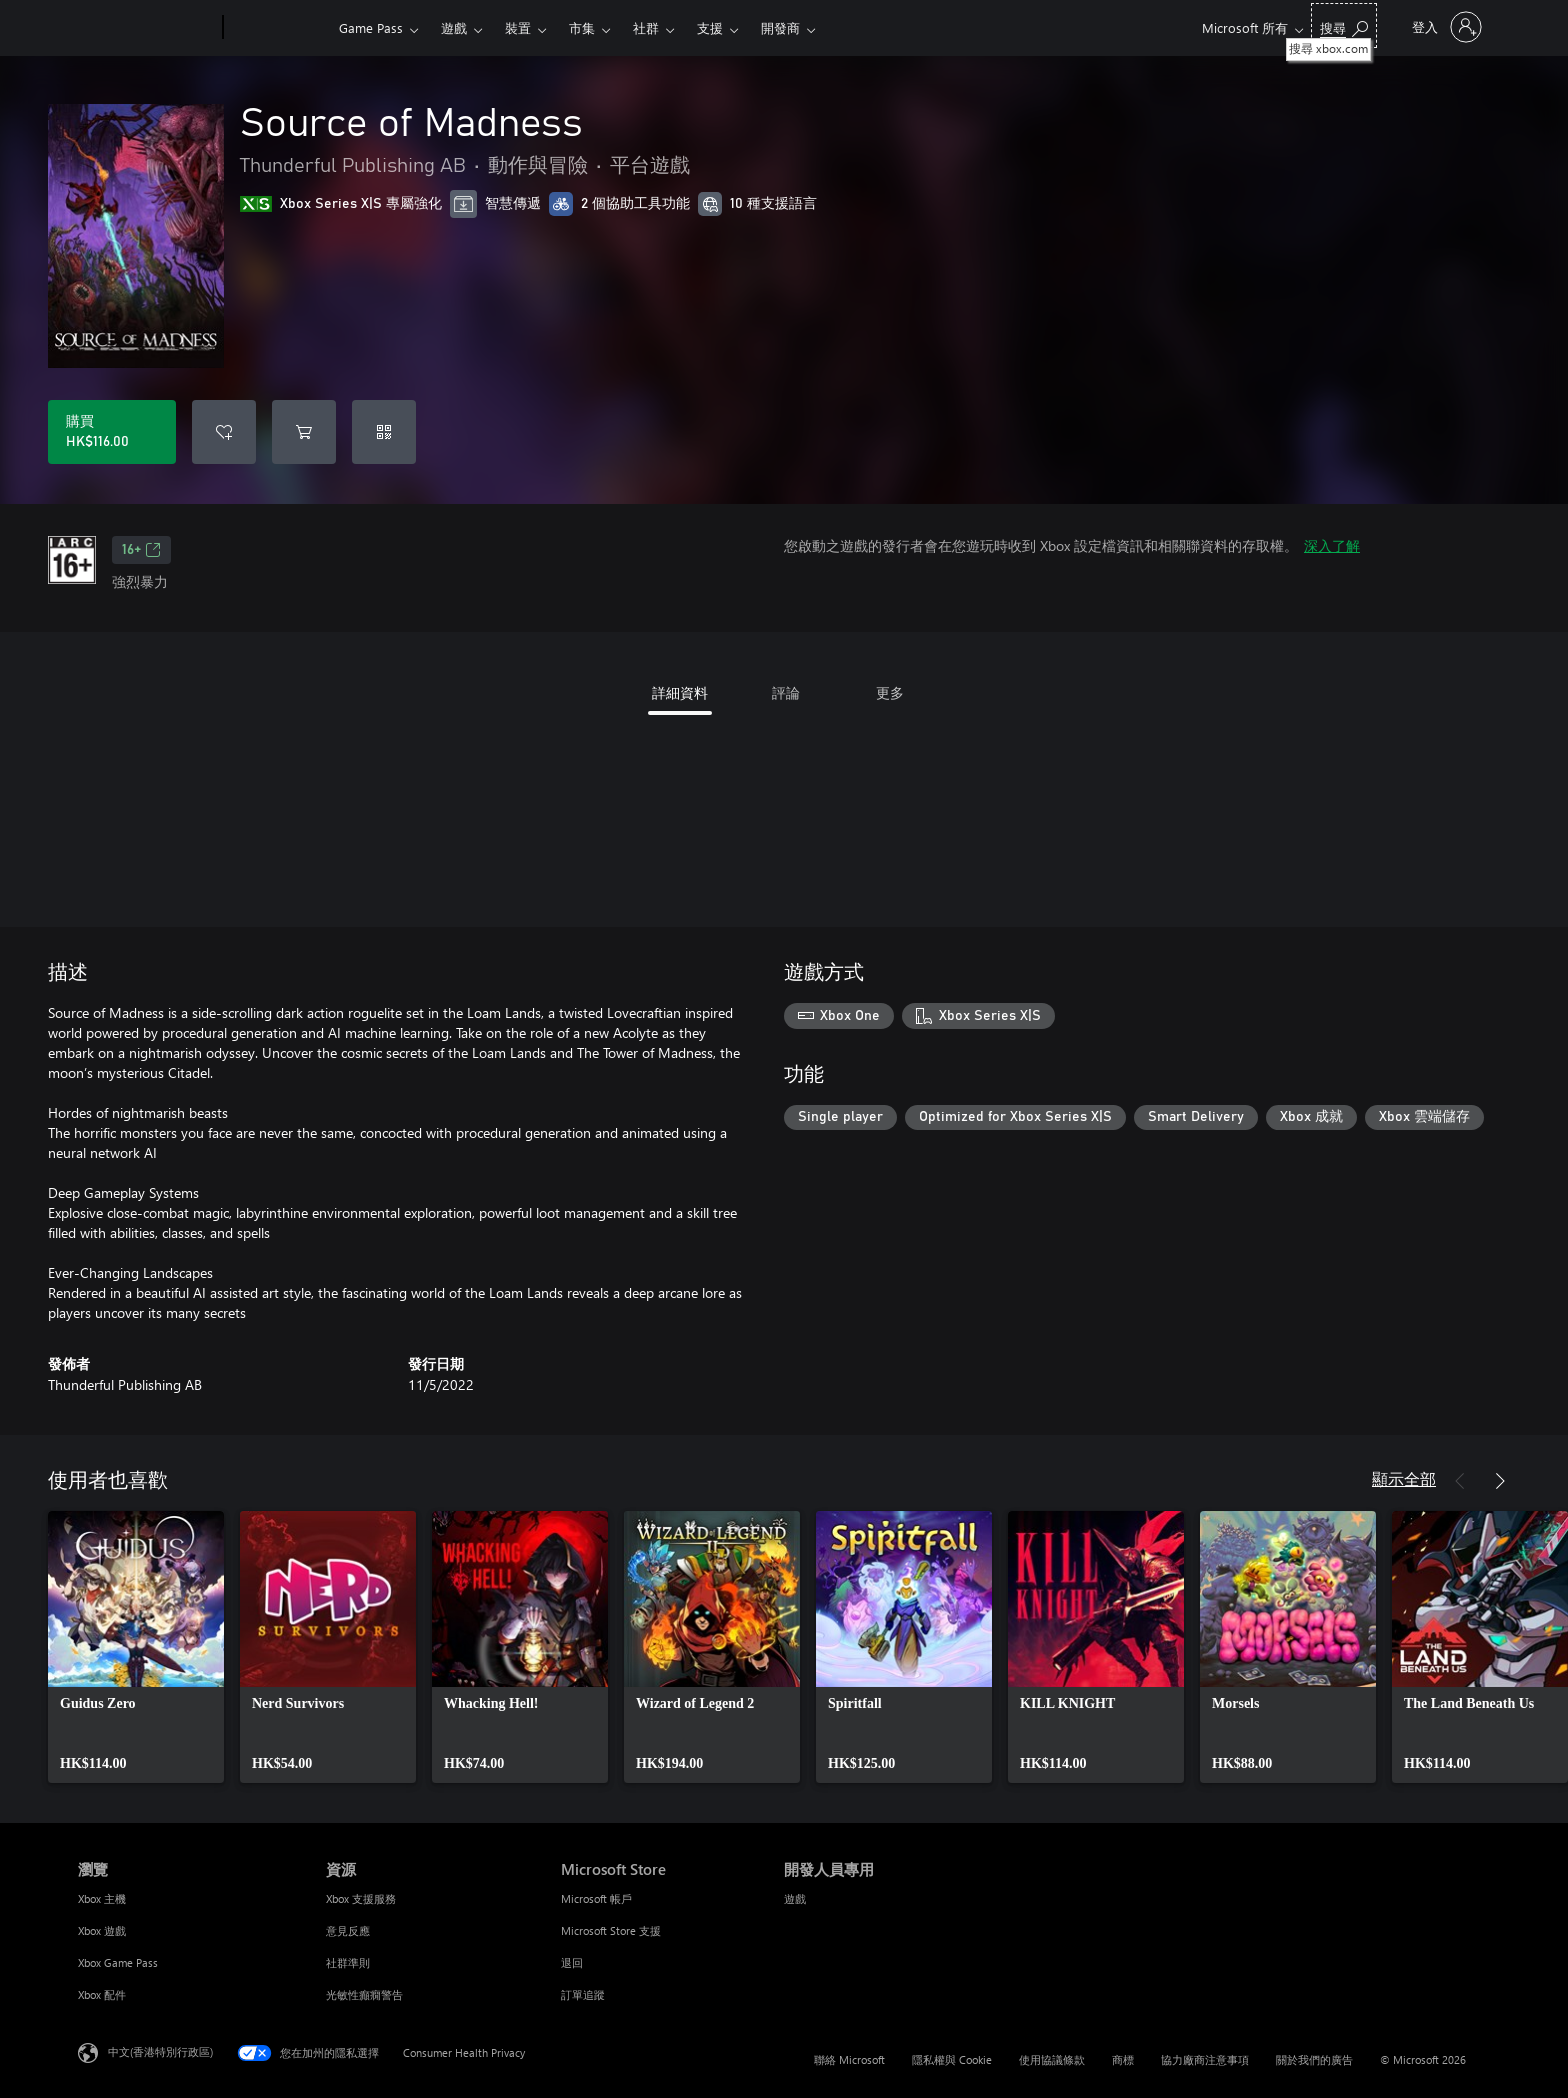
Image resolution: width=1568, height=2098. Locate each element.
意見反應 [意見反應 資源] (348, 1930)
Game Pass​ (371, 27)
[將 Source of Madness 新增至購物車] (304, 432)
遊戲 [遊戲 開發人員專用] (795, 1898)
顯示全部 (1404, 1478)
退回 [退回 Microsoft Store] (572, 1962)
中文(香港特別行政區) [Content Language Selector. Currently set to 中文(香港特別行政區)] (160, 2051)
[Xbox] (278, 28)
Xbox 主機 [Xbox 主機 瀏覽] (102, 1898)
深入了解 (1332, 545)
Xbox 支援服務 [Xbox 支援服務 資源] (361, 1898)
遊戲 (454, 27)
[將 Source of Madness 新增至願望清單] (224, 432)
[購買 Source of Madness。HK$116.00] (112, 432)
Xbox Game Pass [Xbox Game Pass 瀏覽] (118, 1962)
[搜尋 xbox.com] (1344, 25)
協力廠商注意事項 (1205, 2059)
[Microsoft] (146, 28)
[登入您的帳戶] (1445, 27)
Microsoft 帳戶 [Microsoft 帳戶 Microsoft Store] (596, 1898)
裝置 (518, 27)
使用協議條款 (1052, 2059)
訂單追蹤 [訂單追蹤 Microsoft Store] (583, 1994)
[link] (136, 1647)
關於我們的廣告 (1314, 2059)
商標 (1123, 2059)
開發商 (780, 27)
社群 (646, 27)
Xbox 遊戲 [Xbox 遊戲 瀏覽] (102, 1930)
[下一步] (1500, 1481)
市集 (582, 27)
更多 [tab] (890, 692)
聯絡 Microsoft (849, 2059)
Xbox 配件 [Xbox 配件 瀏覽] (102, 1994)
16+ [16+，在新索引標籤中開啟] (141, 550)
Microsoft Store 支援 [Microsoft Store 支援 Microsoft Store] (611, 1930)
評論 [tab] (786, 692)
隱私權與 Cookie (952, 2059)
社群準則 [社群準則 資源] (348, 1962)
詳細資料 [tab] (680, 692)
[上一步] (1460, 1481)
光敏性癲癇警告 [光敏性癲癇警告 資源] (364, 1994)
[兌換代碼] (384, 432)
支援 (710, 27)
